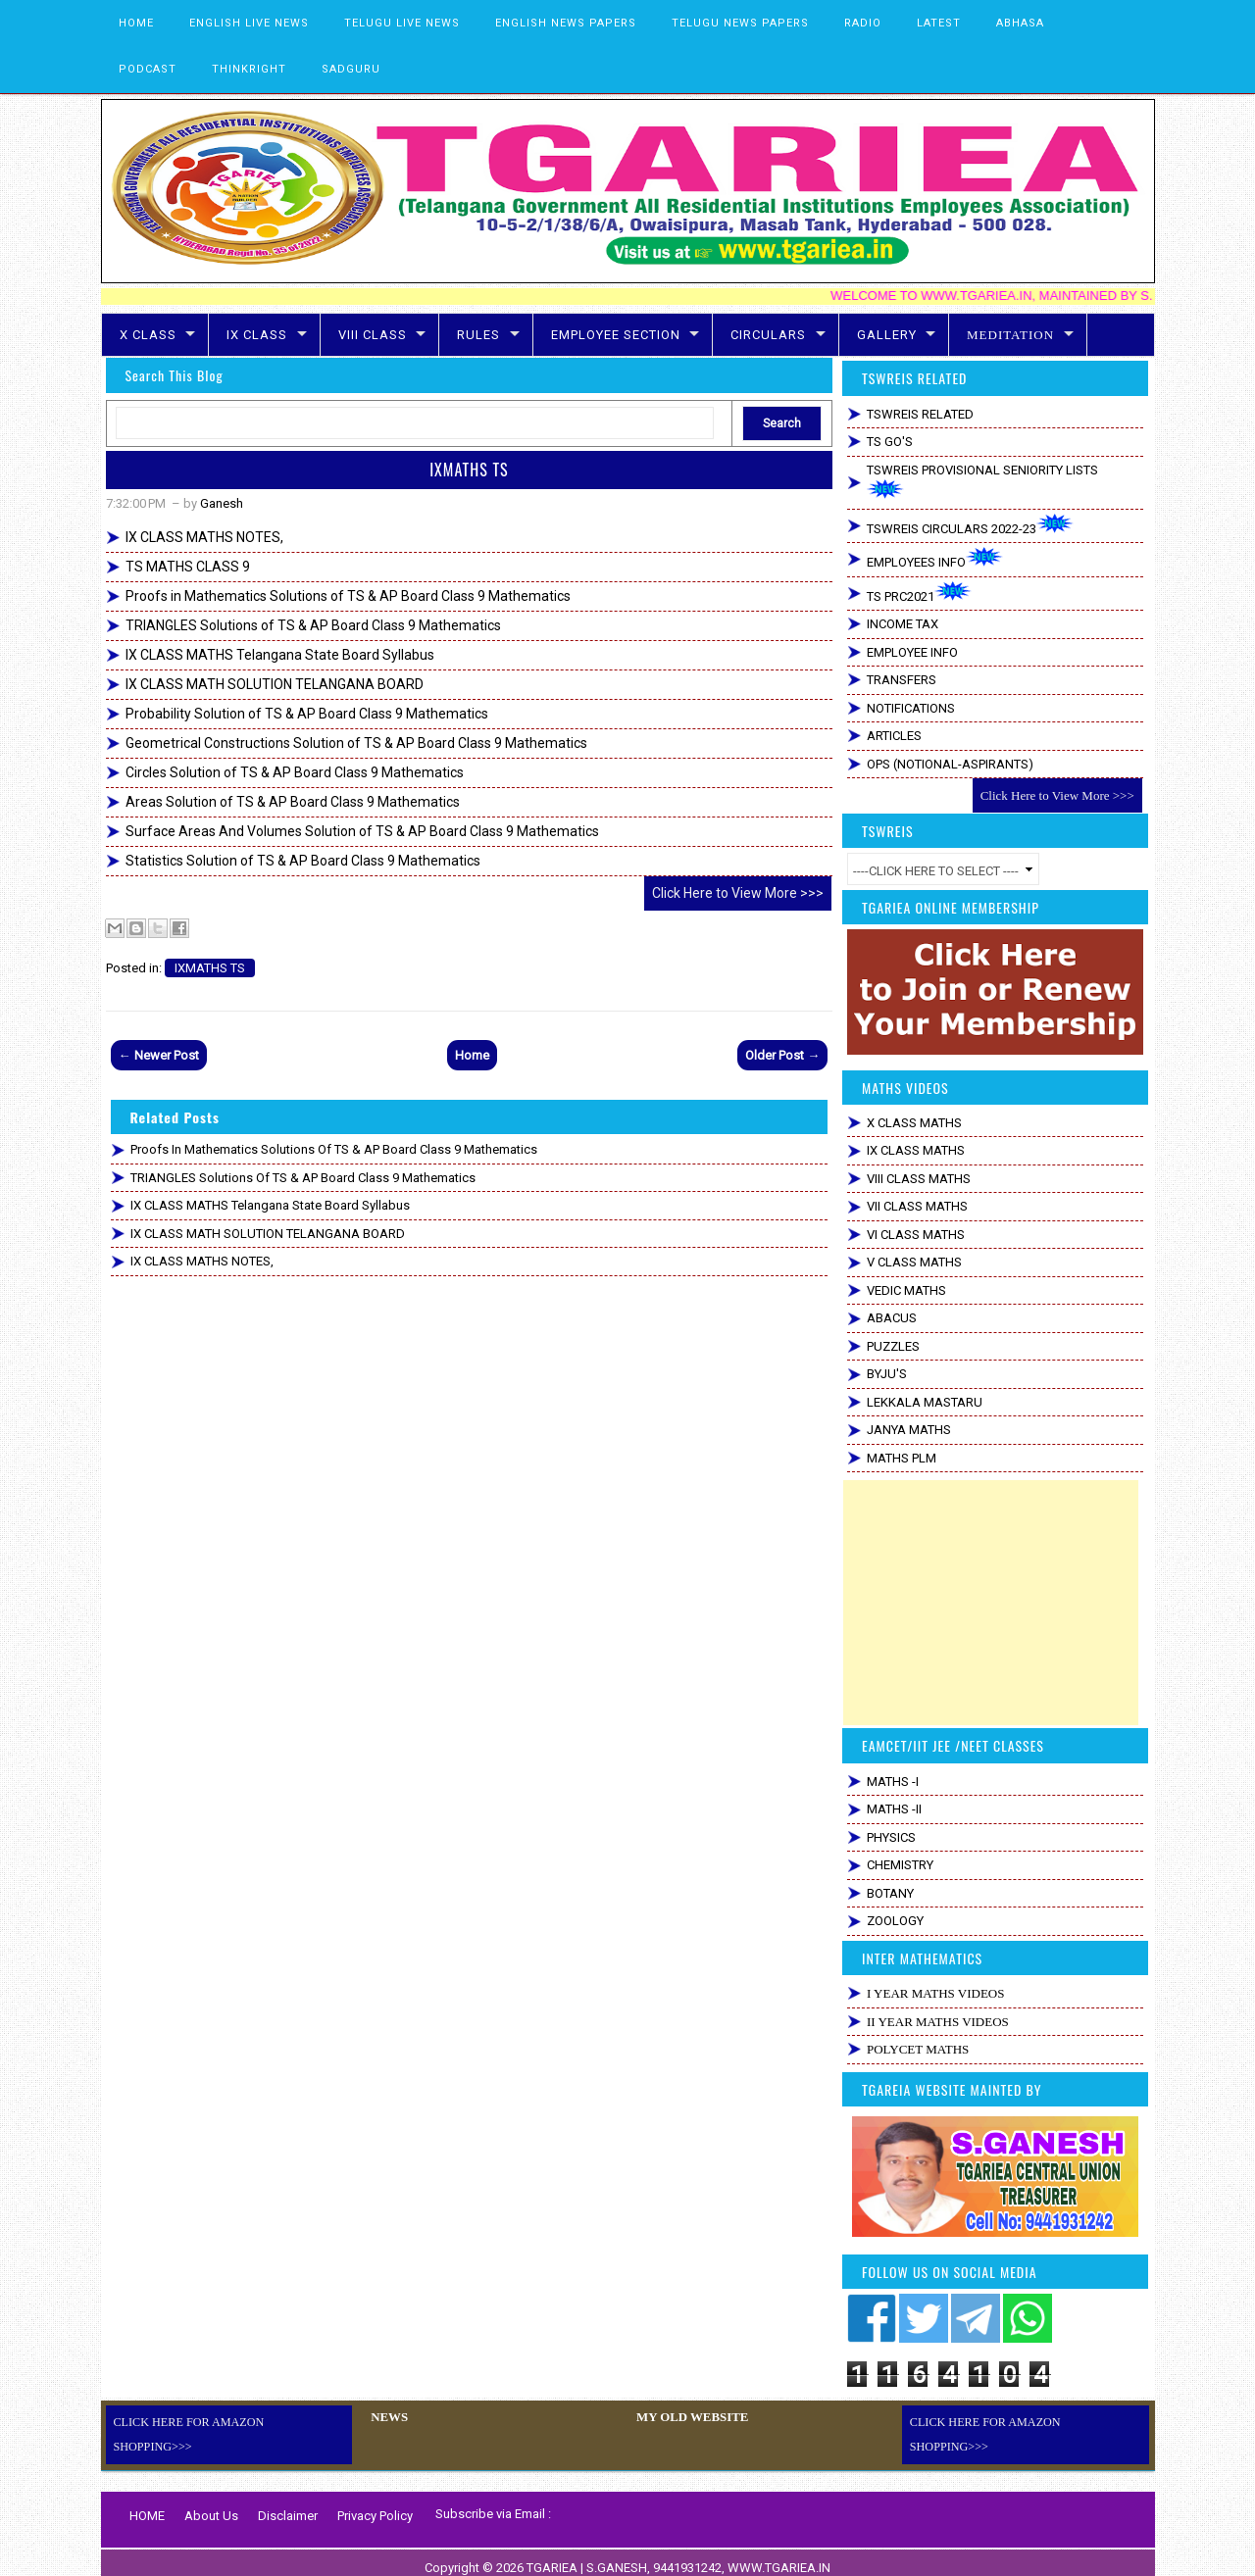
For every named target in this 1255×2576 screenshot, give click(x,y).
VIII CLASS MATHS (919, 1178)
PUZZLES (893, 1346)
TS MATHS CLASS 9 (188, 566)
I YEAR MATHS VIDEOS (935, 1993)
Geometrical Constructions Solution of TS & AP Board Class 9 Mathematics (356, 743)
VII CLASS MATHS (917, 1206)
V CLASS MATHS (914, 1262)
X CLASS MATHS (914, 1122)
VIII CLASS (372, 334)
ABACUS (892, 1318)
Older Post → (782, 1055)
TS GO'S (890, 441)
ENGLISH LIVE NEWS (249, 23)
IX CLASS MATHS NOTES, (204, 537)
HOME (136, 23)
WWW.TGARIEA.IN (779, 2557)
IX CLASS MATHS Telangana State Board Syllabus (280, 655)
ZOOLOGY (895, 1920)
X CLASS (148, 334)
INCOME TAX (902, 624)
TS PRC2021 (919, 592)
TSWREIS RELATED (920, 414)
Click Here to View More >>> (738, 893)
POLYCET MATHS (918, 2049)
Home (472, 1055)
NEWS (388, 2417)
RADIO (862, 23)
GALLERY (887, 334)
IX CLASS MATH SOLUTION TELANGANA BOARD (275, 684)
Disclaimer (288, 2505)
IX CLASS (256, 334)
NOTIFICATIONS (911, 708)
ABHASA (1020, 23)
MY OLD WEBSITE (688, 2417)
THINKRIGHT (249, 69)
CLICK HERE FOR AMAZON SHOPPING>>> (230, 2422)
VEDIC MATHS (906, 1290)
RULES (478, 334)
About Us (211, 2505)
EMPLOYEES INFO (935, 558)
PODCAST (147, 69)
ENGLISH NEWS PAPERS (565, 23)
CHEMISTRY (900, 1865)
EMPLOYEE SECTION (615, 334)
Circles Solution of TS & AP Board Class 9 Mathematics (295, 772)
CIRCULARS (768, 334)
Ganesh (221, 503)
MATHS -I (893, 1781)
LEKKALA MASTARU (924, 1402)
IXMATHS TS (468, 469)
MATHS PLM (901, 1458)
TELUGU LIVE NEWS (402, 23)
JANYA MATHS (909, 1429)
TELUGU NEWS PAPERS (740, 23)
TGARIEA (553, 2557)
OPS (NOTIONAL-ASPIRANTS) (950, 764)
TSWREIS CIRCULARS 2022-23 (970, 525)
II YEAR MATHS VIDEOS (938, 2021)
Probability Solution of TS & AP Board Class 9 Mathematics (307, 713)
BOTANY (890, 1893)
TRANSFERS (901, 679)
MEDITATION (1010, 334)
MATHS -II (894, 1809)
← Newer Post (159, 1055)
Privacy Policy (375, 2505)
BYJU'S (887, 1373)
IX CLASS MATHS (916, 1150)
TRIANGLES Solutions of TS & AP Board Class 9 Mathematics (313, 625)
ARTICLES (894, 735)
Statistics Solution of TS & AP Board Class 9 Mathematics (303, 860)
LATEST (939, 23)
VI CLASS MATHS (916, 1234)
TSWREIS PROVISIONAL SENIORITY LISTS (982, 481)
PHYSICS (891, 1837)
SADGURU (351, 69)
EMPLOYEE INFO (912, 652)
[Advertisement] (990, 1602)
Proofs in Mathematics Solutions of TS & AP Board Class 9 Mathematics (348, 596)
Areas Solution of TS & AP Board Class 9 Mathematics (293, 802)
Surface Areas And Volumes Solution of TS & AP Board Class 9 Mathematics (362, 831)
